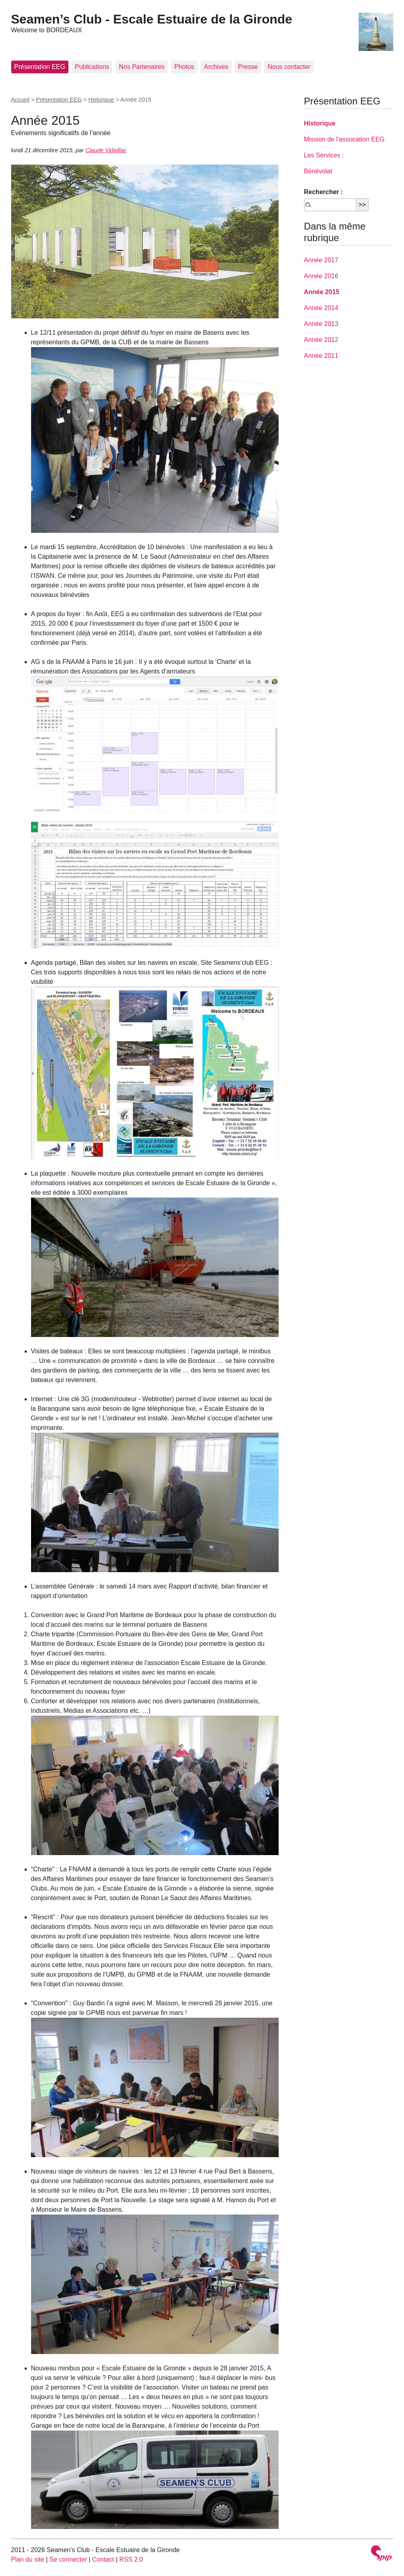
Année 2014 (321, 307)
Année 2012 (321, 339)
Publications (92, 66)
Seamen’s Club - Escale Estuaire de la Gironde (152, 19)
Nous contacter (288, 66)
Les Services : (324, 155)
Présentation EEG (39, 66)
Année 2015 (322, 292)
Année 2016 (321, 276)
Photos (184, 66)
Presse (248, 66)
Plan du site (28, 2559)
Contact (103, 2559)
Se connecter (68, 2559)
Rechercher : (323, 191)
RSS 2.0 (131, 2559)
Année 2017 (321, 260)
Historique (101, 99)
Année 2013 (321, 323)
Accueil (20, 99)
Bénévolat (318, 171)
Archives (216, 66)
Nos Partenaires (142, 66)
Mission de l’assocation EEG (344, 139)
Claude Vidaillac (106, 150)
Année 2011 (321, 355)
